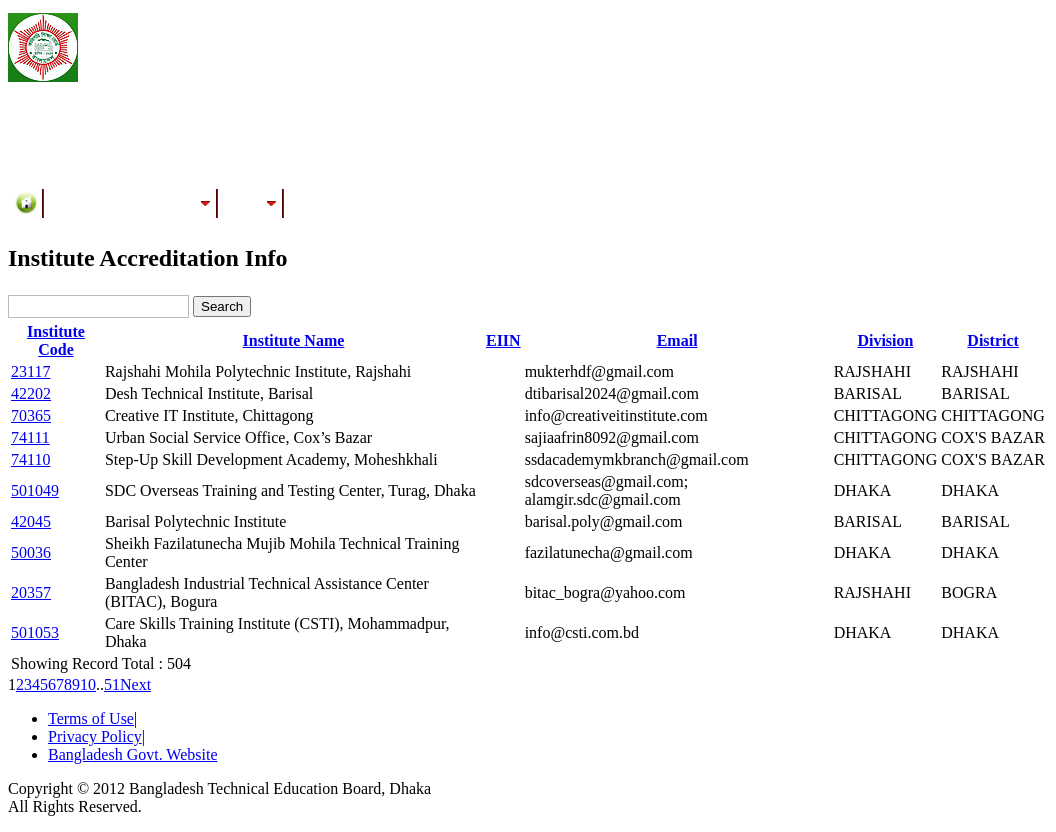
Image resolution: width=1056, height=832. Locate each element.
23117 (30, 371)
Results (251, 203)
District (993, 340)
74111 (30, 437)
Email (677, 340)
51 (112, 684)
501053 (35, 632)
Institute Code (56, 340)
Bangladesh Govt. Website (133, 754)
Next (135, 684)
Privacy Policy (95, 736)
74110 (30, 459)
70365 (31, 415)
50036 (31, 552)
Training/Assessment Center (131, 203)
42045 (31, 521)
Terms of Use (91, 718)
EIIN (503, 340)
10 (88, 684)
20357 (31, 592)
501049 (35, 490)
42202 (31, 393)
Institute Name (294, 340)
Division (885, 340)
